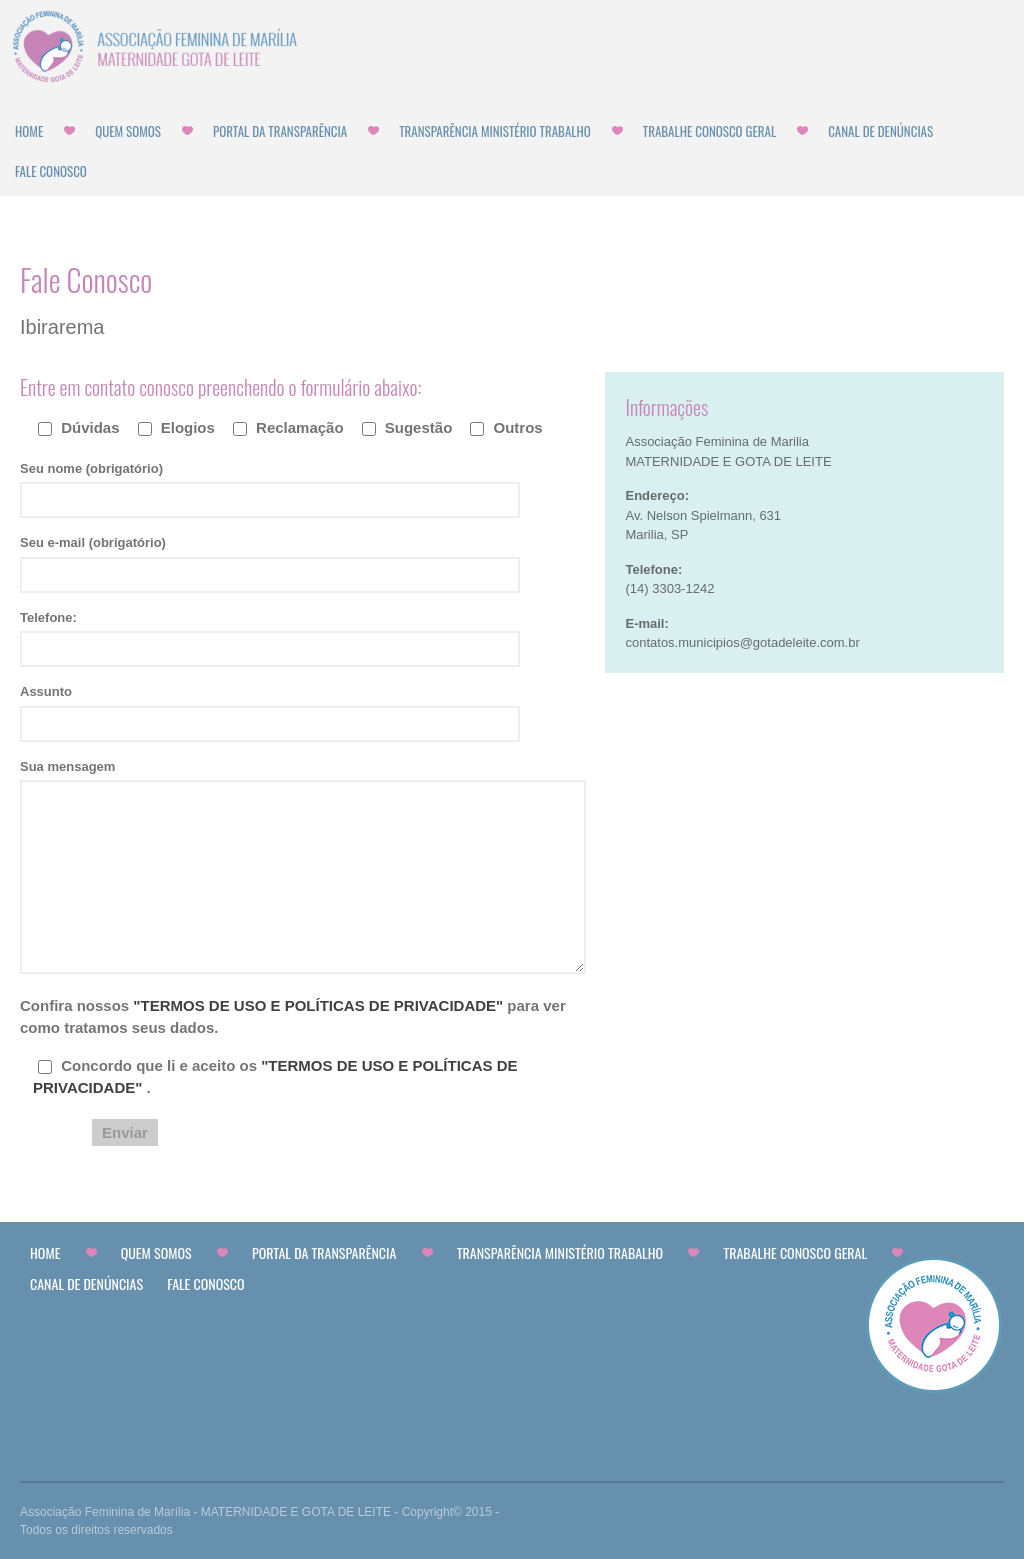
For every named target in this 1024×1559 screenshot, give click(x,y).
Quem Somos (128, 131)
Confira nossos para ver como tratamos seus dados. (293, 1017)
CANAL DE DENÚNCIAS (880, 131)
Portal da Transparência (280, 131)
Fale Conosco (51, 171)
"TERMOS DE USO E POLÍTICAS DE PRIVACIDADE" (320, 1005)
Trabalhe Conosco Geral (709, 131)
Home (29, 131)
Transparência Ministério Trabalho (495, 131)
